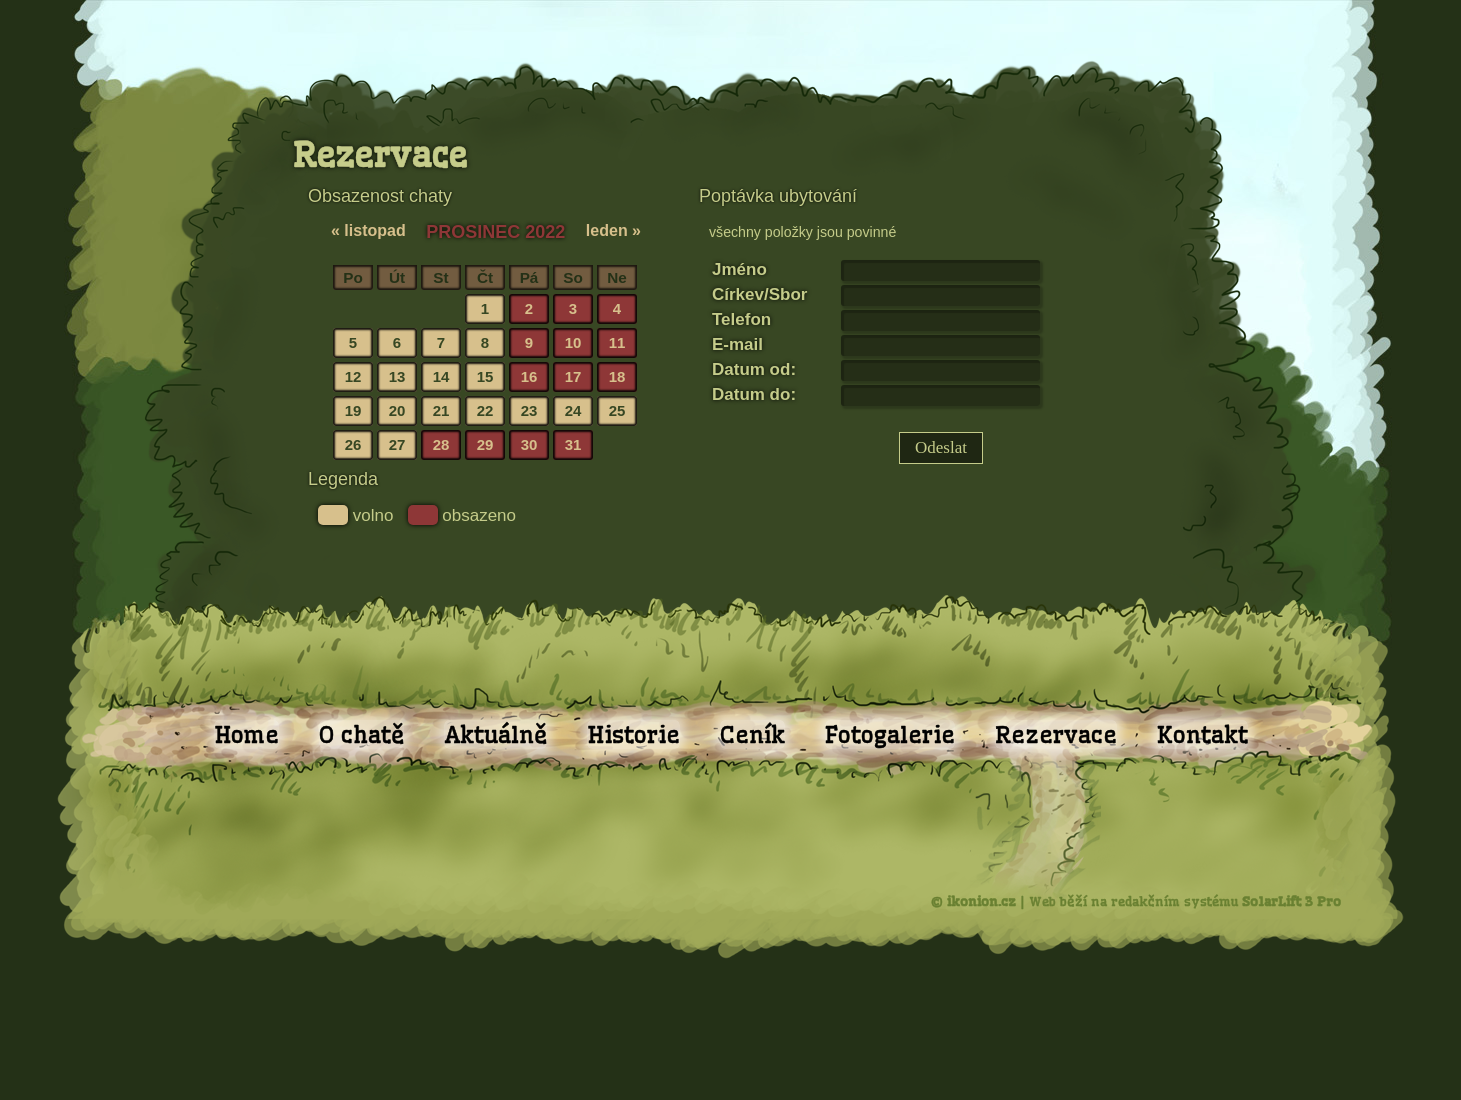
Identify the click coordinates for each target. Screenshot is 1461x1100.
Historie (633, 734)
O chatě (361, 734)
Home (246, 734)
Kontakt (1202, 734)
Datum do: (754, 394)
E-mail (737, 344)
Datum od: (754, 369)
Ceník (752, 734)
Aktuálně (495, 734)
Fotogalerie (890, 734)
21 (441, 410)
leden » (613, 230)
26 (353, 444)
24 (573, 410)
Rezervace (1056, 734)
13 (397, 376)
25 (617, 410)
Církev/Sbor (759, 294)
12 (353, 376)
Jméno (739, 269)
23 (529, 410)
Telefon (741, 319)
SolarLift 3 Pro (1291, 901)
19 (353, 410)
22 (485, 410)
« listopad (368, 230)
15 (485, 376)
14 (441, 376)
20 (397, 410)
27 (397, 444)
